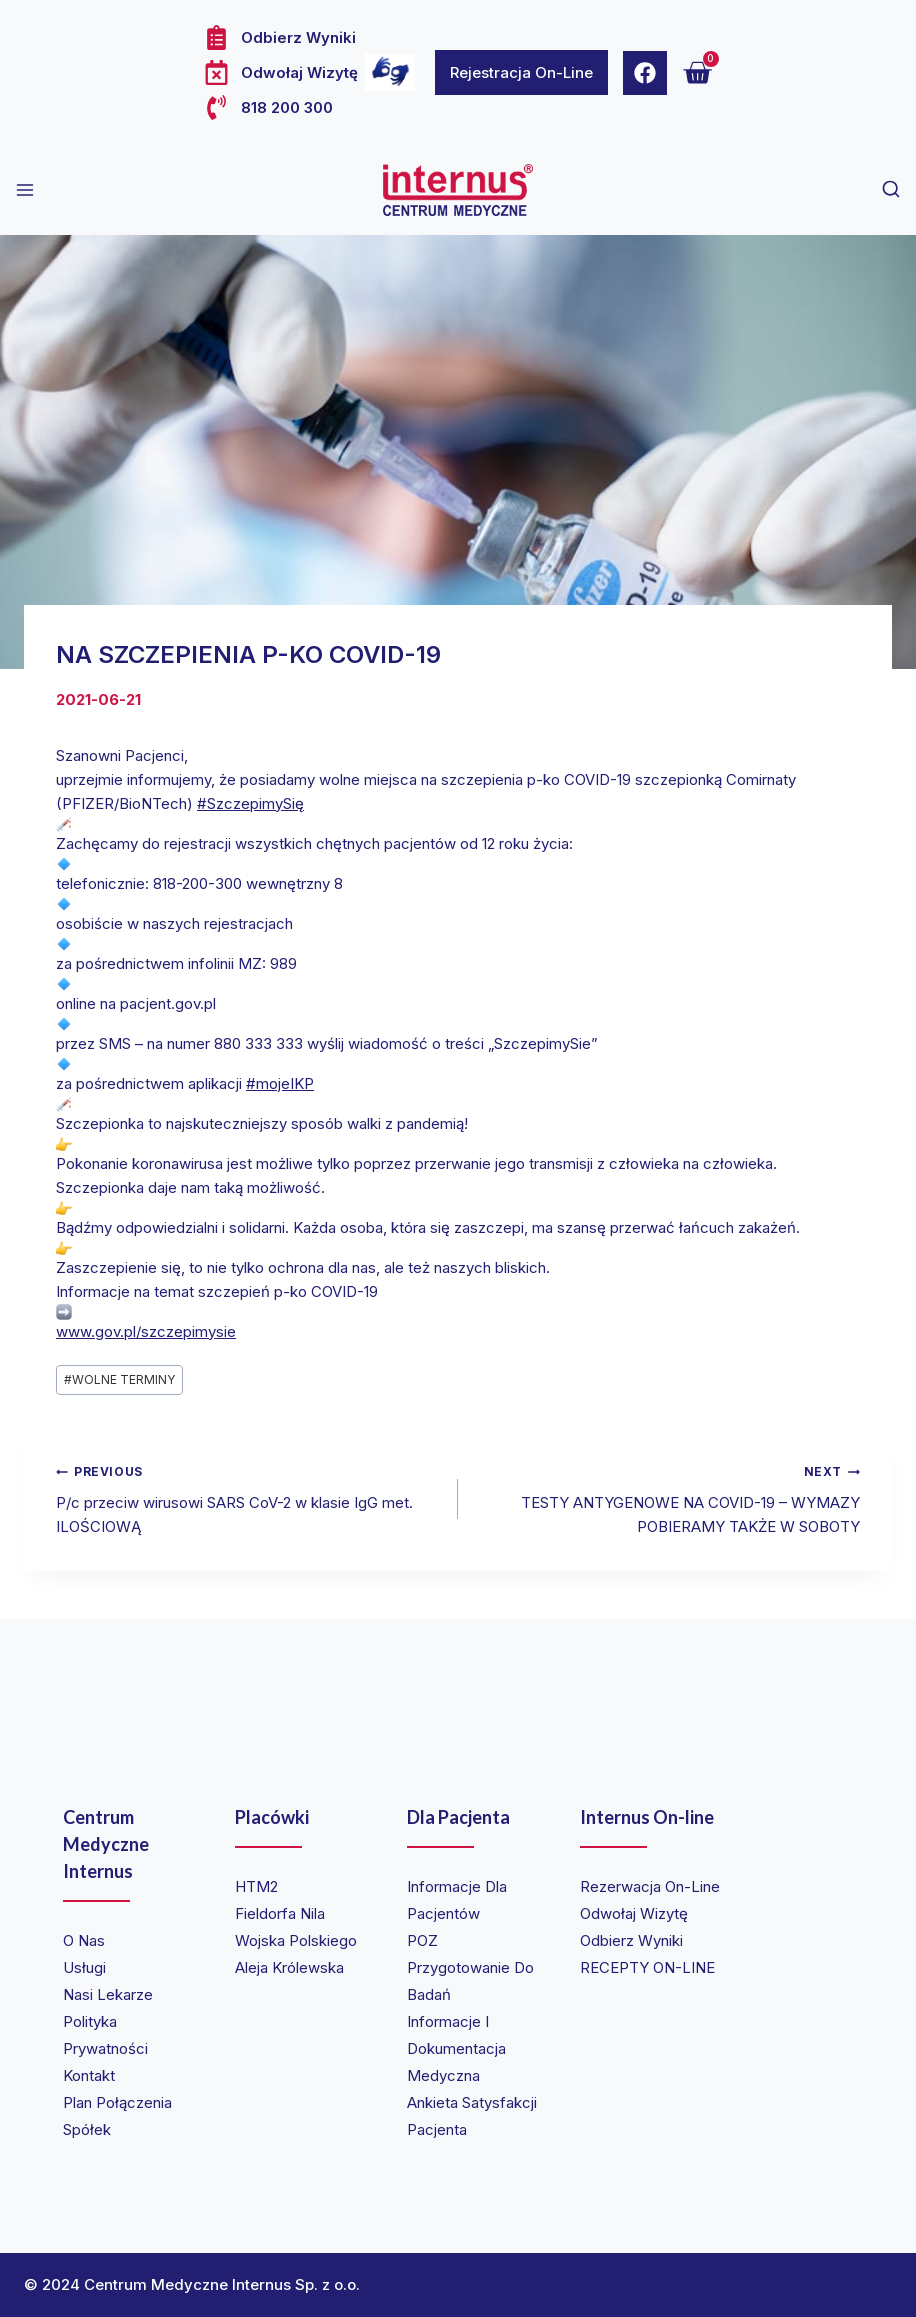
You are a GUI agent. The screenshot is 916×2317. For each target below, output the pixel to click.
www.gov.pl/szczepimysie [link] (146, 1331)
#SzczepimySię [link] (250, 803)
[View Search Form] (891, 190)
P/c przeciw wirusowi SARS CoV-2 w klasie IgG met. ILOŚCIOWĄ (249, 1497)
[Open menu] (25, 190)
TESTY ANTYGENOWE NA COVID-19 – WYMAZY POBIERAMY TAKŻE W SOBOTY (666, 1497)
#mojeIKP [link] (280, 1083)
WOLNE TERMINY (119, 1379)
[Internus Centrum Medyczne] (458, 190)
